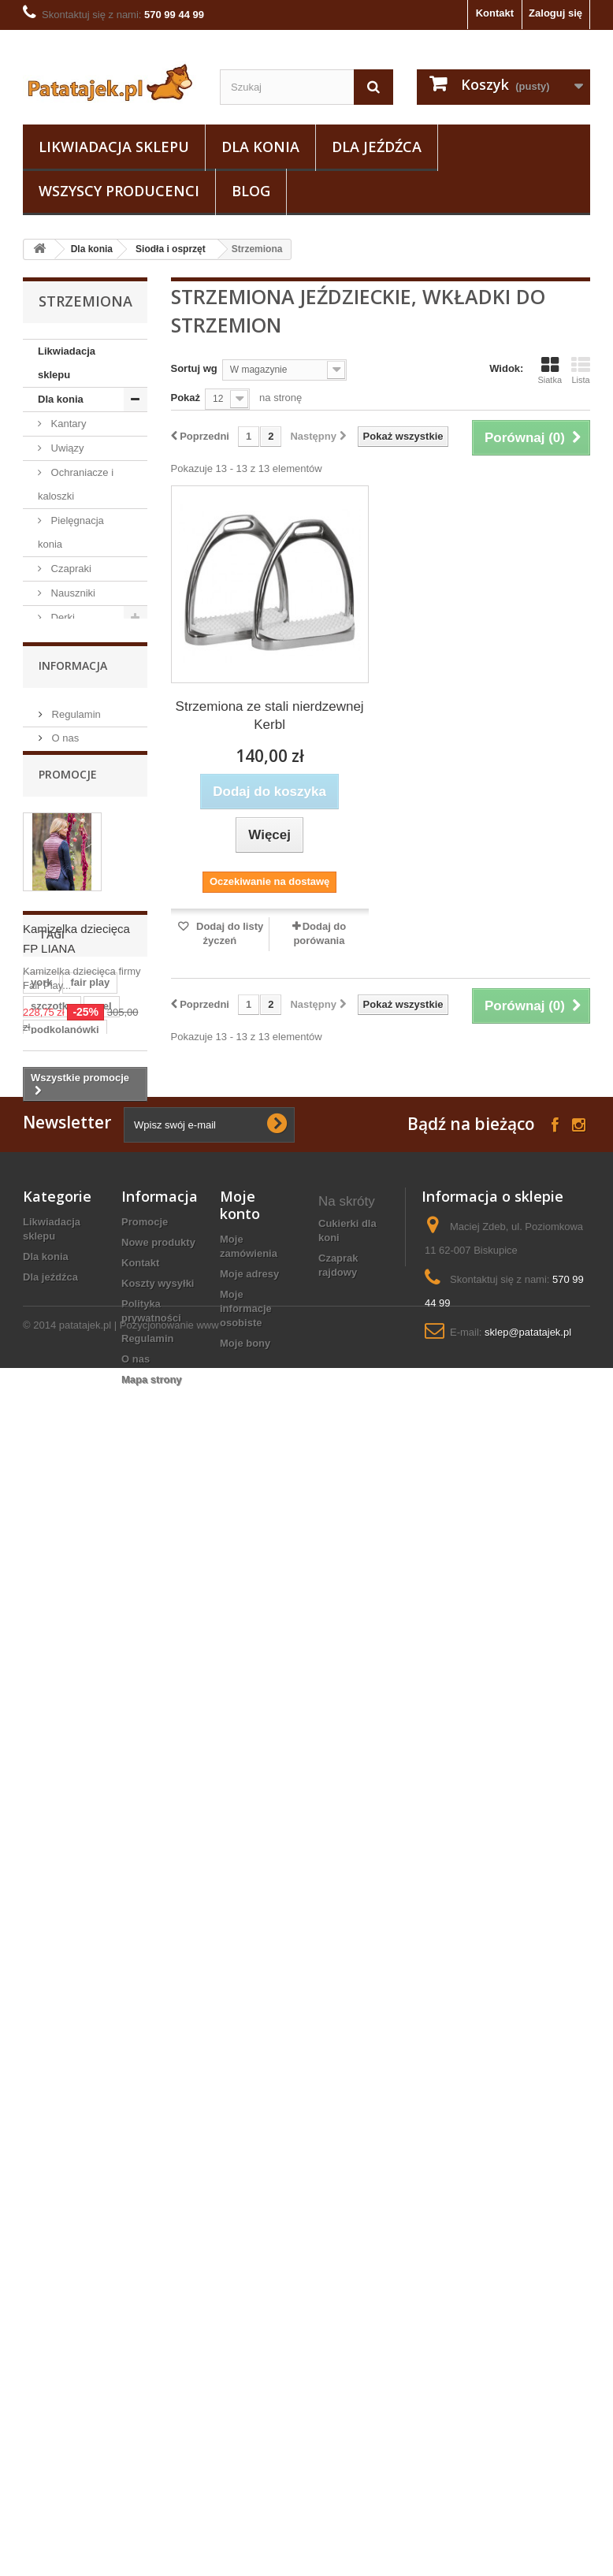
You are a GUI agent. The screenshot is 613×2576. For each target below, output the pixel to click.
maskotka (54, 2066)
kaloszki (51, 1947)
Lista (580, 370)
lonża (97, 1877)
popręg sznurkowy (344, 2345)
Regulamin (75, 1301)
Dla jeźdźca (377, 146)
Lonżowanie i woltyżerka (74, 1040)
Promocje (68, 1383)
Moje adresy (249, 2319)
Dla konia (260, 146)
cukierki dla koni (347, 2275)
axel (101, 1829)
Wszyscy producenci (119, 190)
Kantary (67, 423)
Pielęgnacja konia (71, 532)
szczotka (52, 1829)
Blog (251, 190)
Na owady (72, 1125)
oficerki (337, 2421)
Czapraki (69, 568)
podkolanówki (65, 1853)
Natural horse (80, 1149)
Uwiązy (66, 448)
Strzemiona (88, 980)
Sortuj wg (194, 368)
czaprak (102, 1971)
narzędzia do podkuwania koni (349, 2386)
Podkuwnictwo (82, 1174)
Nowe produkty (158, 2288)
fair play (90, 1806)
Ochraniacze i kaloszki (75, 484)
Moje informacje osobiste (246, 2354)
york (41, 1806)
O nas (64, 1324)
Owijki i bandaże (61, 653)
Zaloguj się (555, 13)
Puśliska (81, 1004)
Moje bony (245, 2389)
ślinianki (51, 1900)
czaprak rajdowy (338, 2310)
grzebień (51, 2042)
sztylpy (48, 1877)
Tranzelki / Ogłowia (68, 701)
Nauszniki (71, 593)
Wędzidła (70, 738)
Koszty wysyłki (158, 2329)
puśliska (109, 1947)
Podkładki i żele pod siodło (84, 919)
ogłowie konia (353, 2476)
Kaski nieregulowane (354, 2449)
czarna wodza (64, 2018)
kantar (46, 1924)
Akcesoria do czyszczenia (74, 822)
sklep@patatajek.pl (528, 2378)
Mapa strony (151, 2425)
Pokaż (186, 397)
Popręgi (79, 955)
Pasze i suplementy (64, 1088)
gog (105, 2066)
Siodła (76, 883)
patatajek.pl (85, 2533)
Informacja (73, 1258)
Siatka (549, 370)
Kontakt (495, 13)
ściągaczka (58, 1995)
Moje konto (240, 2250)
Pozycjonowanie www (169, 2533)
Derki (61, 617)
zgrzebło (111, 1900)
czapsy (96, 1924)
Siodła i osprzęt (171, 249)
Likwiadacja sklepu (114, 146)
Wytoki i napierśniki (62, 774)
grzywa (48, 1971)
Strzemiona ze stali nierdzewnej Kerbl (270, 715)
